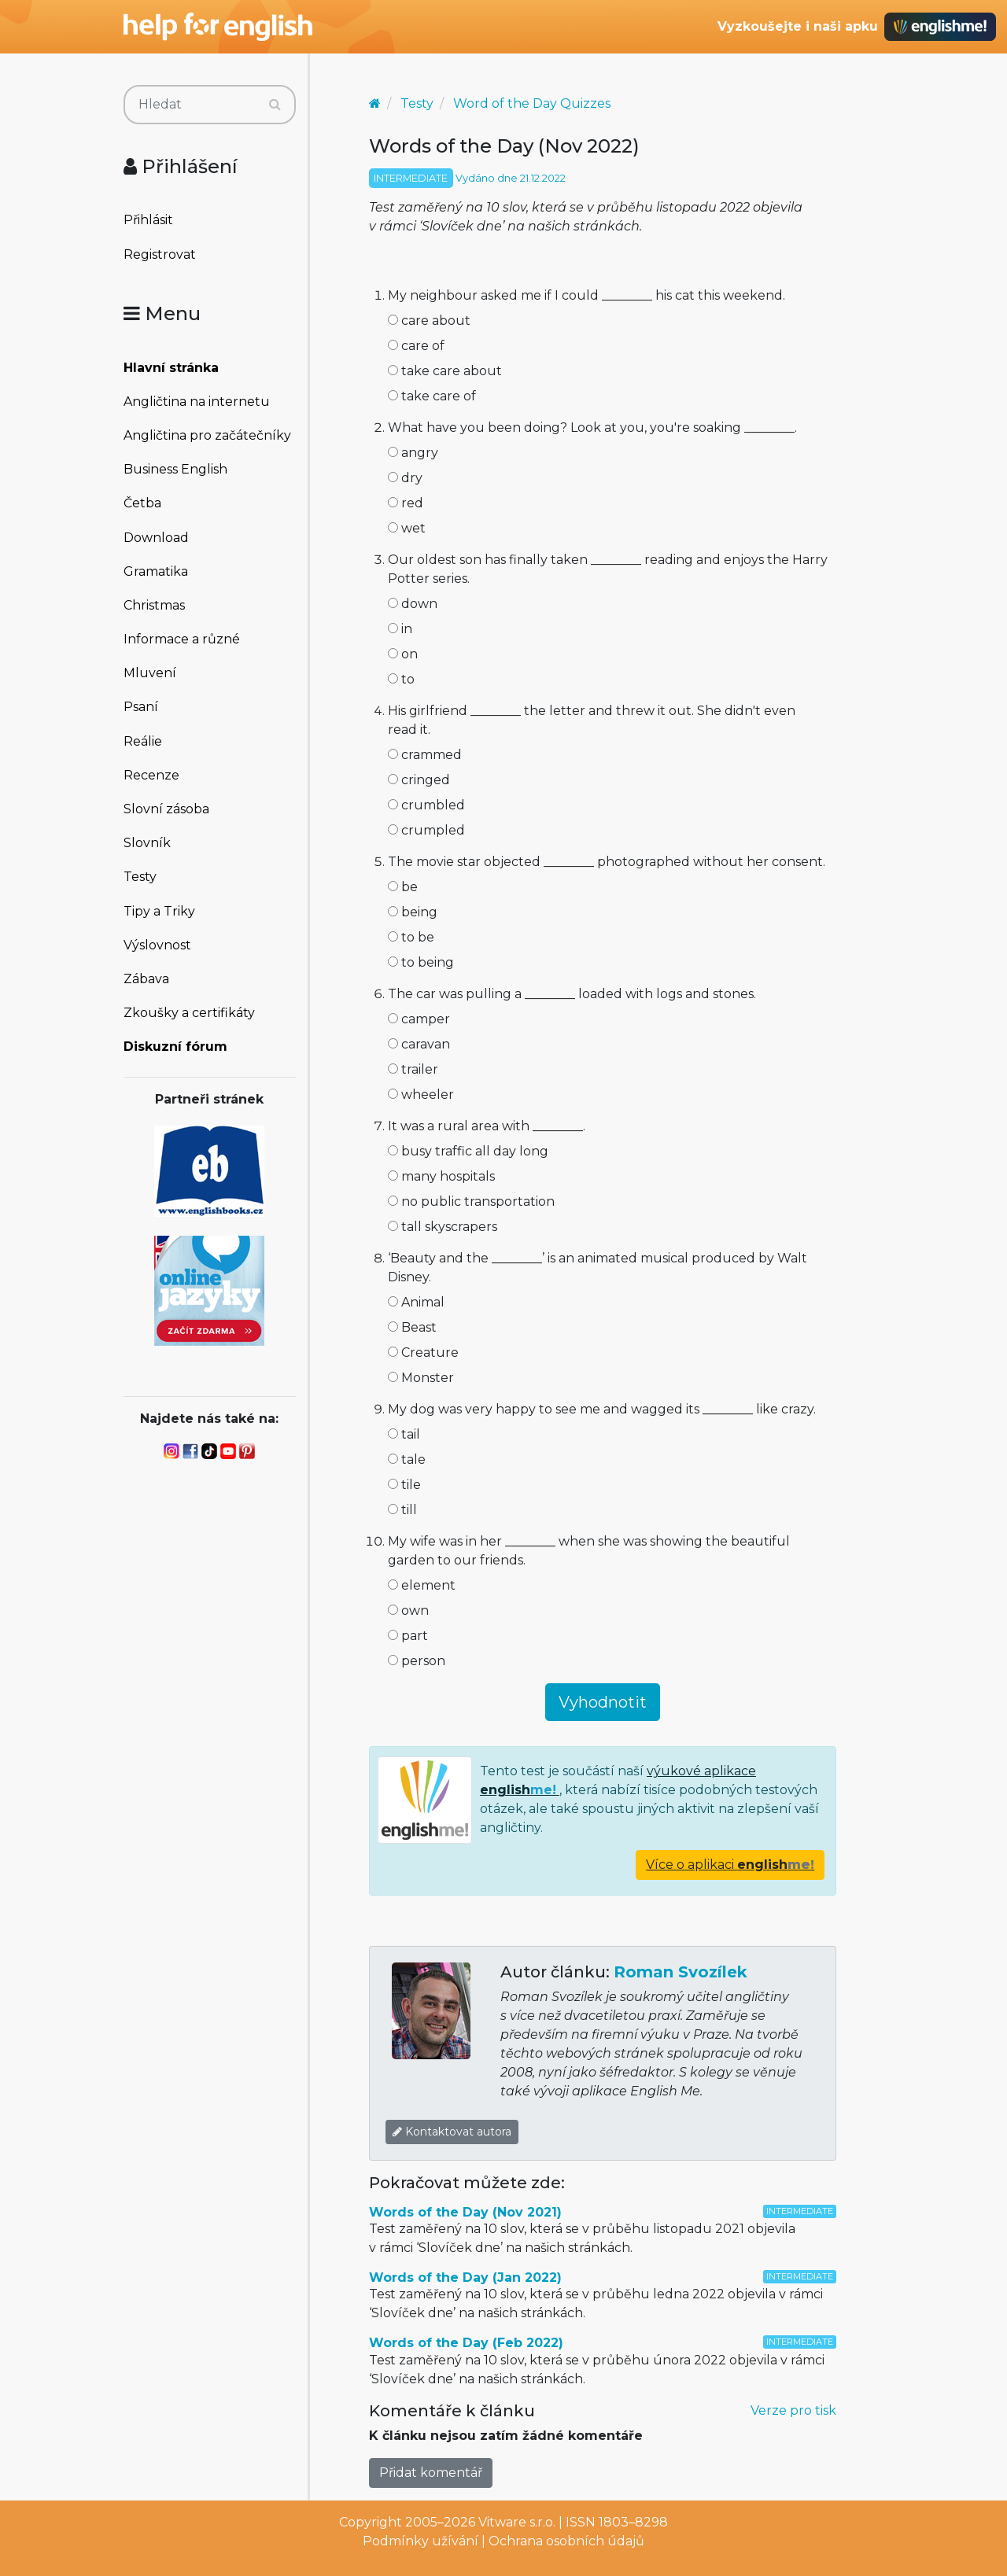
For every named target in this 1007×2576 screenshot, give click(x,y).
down (412, 603)
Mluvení (150, 672)
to (401, 679)
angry (413, 452)
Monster (421, 1377)
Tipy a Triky (159, 911)
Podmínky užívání (420, 2541)
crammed (425, 754)
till (402, 1509)
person (416, 1660)
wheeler (421, 1094)
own (408, 1610)
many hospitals (441, 1176)
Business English (175, 469)
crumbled (426, 805)
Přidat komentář (430, 2472)
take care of (432, 396)
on (403, 654)
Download (156, 537)
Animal (416, 1302)
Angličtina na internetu (197, 401)
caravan (419, 1044)
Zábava (146, 978)
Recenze (151, 775)
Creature (423, 1352)
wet (407, 528)
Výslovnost (157, 945)
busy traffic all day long (468, 1151)
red (405, 503)
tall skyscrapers (442, 1226)
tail (404, 1434)
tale (407, 1459)
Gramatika (156, 571)
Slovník (147, 842)
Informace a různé (182, 639)
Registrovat (160, 254)
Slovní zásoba (166, 809)
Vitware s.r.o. (516, 2522)
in (400, 628)
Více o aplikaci (730, 1864)
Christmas (154, 605)
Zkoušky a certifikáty (189, 1012)
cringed (419, 779)
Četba (142, 503)
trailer (413, 1069)
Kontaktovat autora (452, 2132)
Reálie (143, 741)
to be (411, 937)
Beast (412, 1327)
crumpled (426, 830)
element (422, 1585)
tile (404, 1484)
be (403, 886)
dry (405, 477)
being (412, 912)
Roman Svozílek (680, 1971)
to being (421, 962)
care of (416, 345)
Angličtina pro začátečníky (207, 435)
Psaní (141, 706)
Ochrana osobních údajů (566, 2541)
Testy (140, 876)
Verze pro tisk (793, 2410)
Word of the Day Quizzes (531, 103)
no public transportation (471, 1201)
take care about (445, 370)
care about (429, 320)
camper (419, 1019)
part (408, 1635)
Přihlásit (148, 219)
